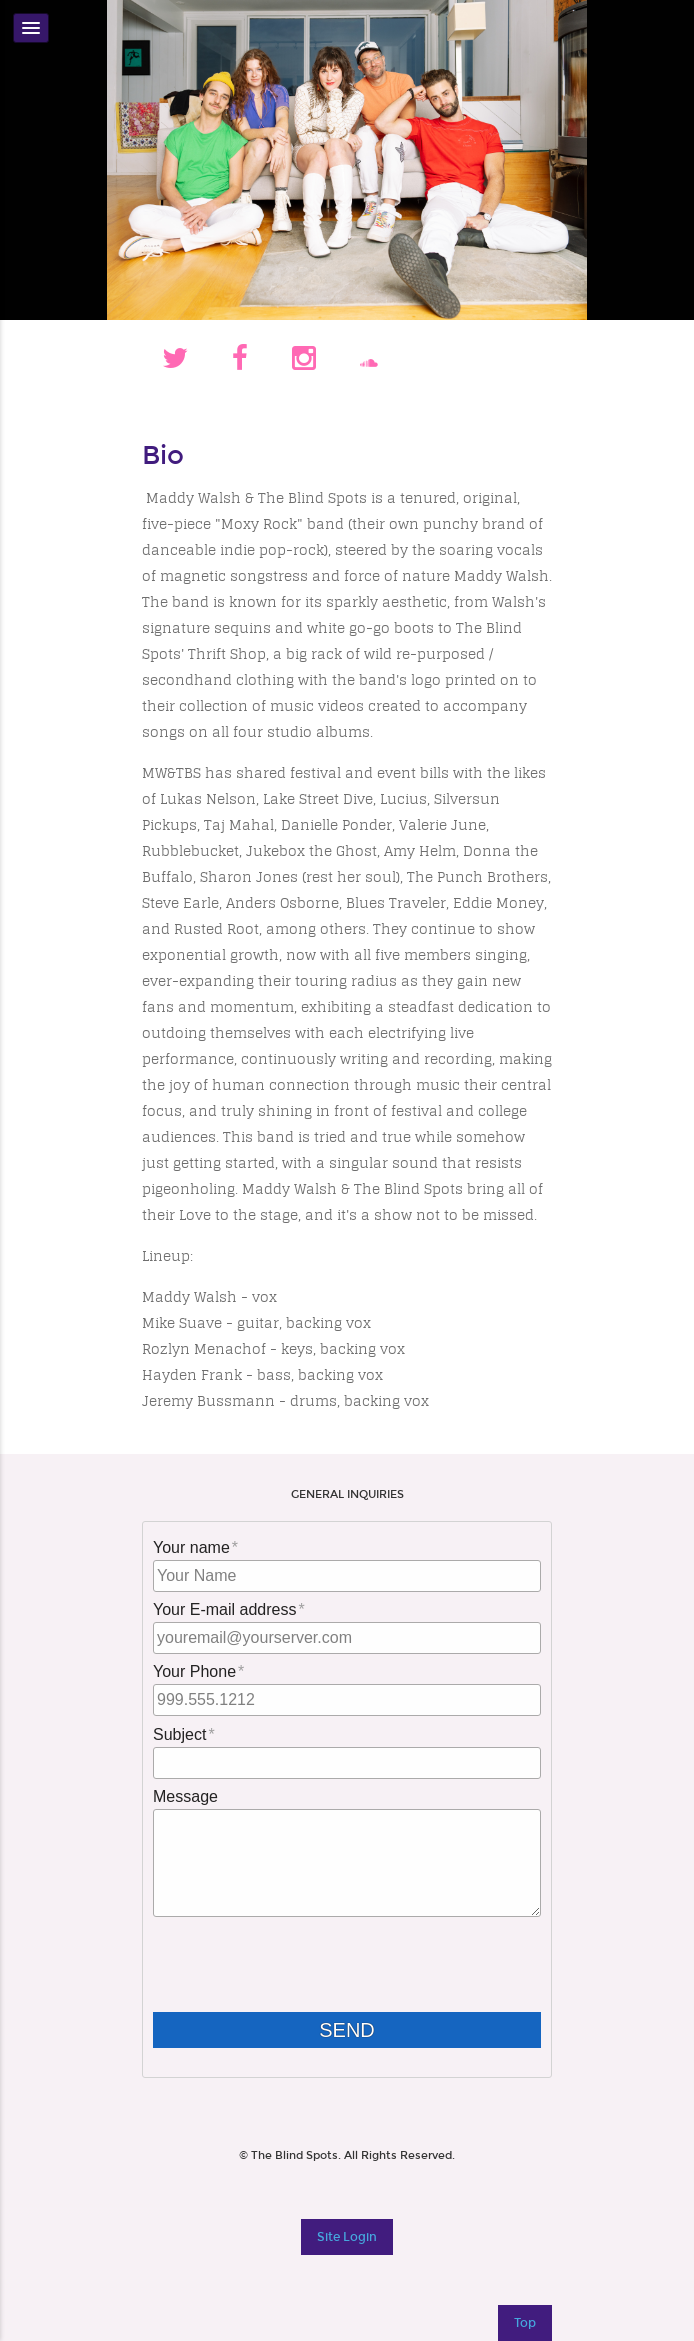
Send (363, 2030)
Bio (163, 455)
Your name (191, 1547)
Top (525, 2323)
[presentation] (305, 1966)
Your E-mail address (224, 1609)
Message (185, 1796)
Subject (179, 1734)
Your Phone (194, 1671)
